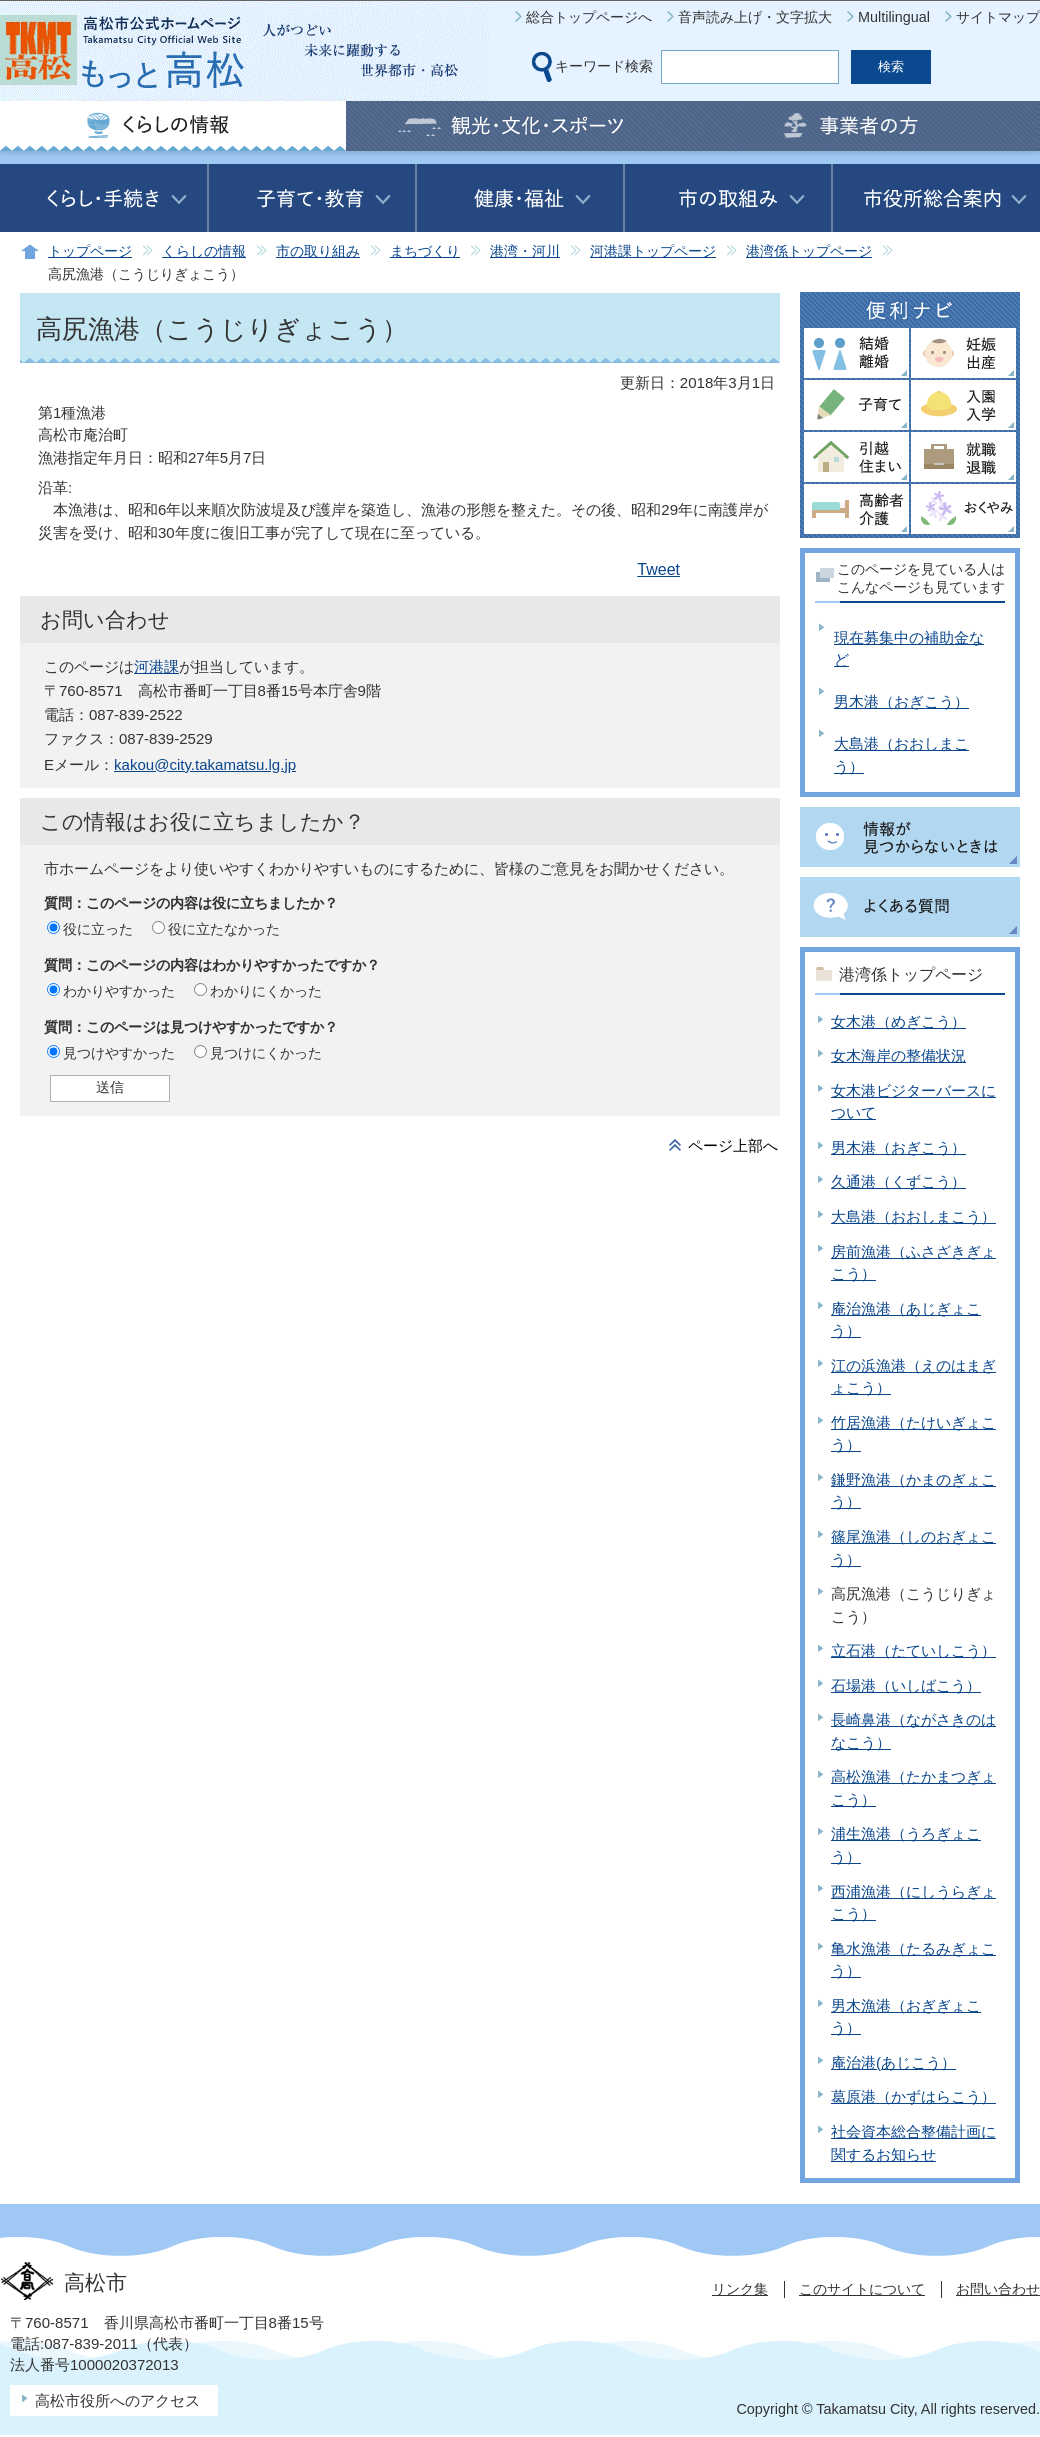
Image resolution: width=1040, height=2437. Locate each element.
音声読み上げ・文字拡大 (755, 17)
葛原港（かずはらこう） (913, 2096)
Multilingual (894, 17)
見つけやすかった (119, 1053)
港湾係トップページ (809, 251)
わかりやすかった (119, 991)
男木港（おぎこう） (901, 701)
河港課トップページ (653, 251)
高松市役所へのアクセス (117, 2400)
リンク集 (740, 2289)
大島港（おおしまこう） (913, 1216)
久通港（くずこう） (898, 1181)
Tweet (658, 569)
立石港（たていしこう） (913, 1650)
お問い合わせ (998, 2289)
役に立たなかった (224, 929)
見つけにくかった (266, 1053)
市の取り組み (318, 251)
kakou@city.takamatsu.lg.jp (205, 764)
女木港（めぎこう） (898, 1021)
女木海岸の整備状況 (898, 1055)
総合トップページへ (589, 17)
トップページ (90, 251)
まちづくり (425, 251)
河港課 (156, 666)
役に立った (98, 929)
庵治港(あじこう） (893, 2062)
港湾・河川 (525, 251)
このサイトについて (862, 2289)
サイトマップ (998, 17)
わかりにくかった (266, 991)
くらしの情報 (204, 251)
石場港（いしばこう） (906, 1685)
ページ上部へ (733, 1145)
